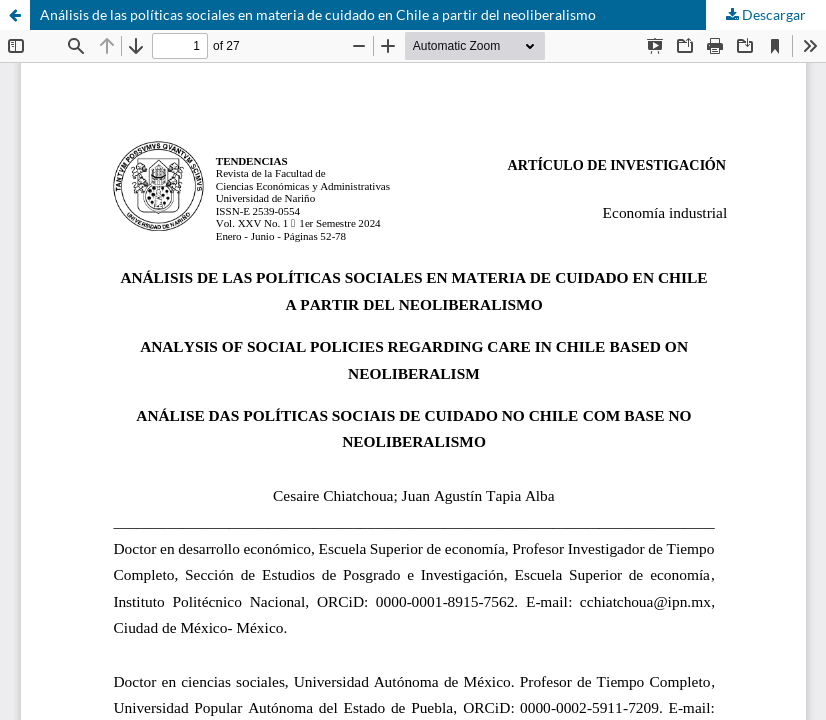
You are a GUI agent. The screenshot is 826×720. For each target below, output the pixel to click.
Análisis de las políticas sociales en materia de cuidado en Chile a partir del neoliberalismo (318, 14)
